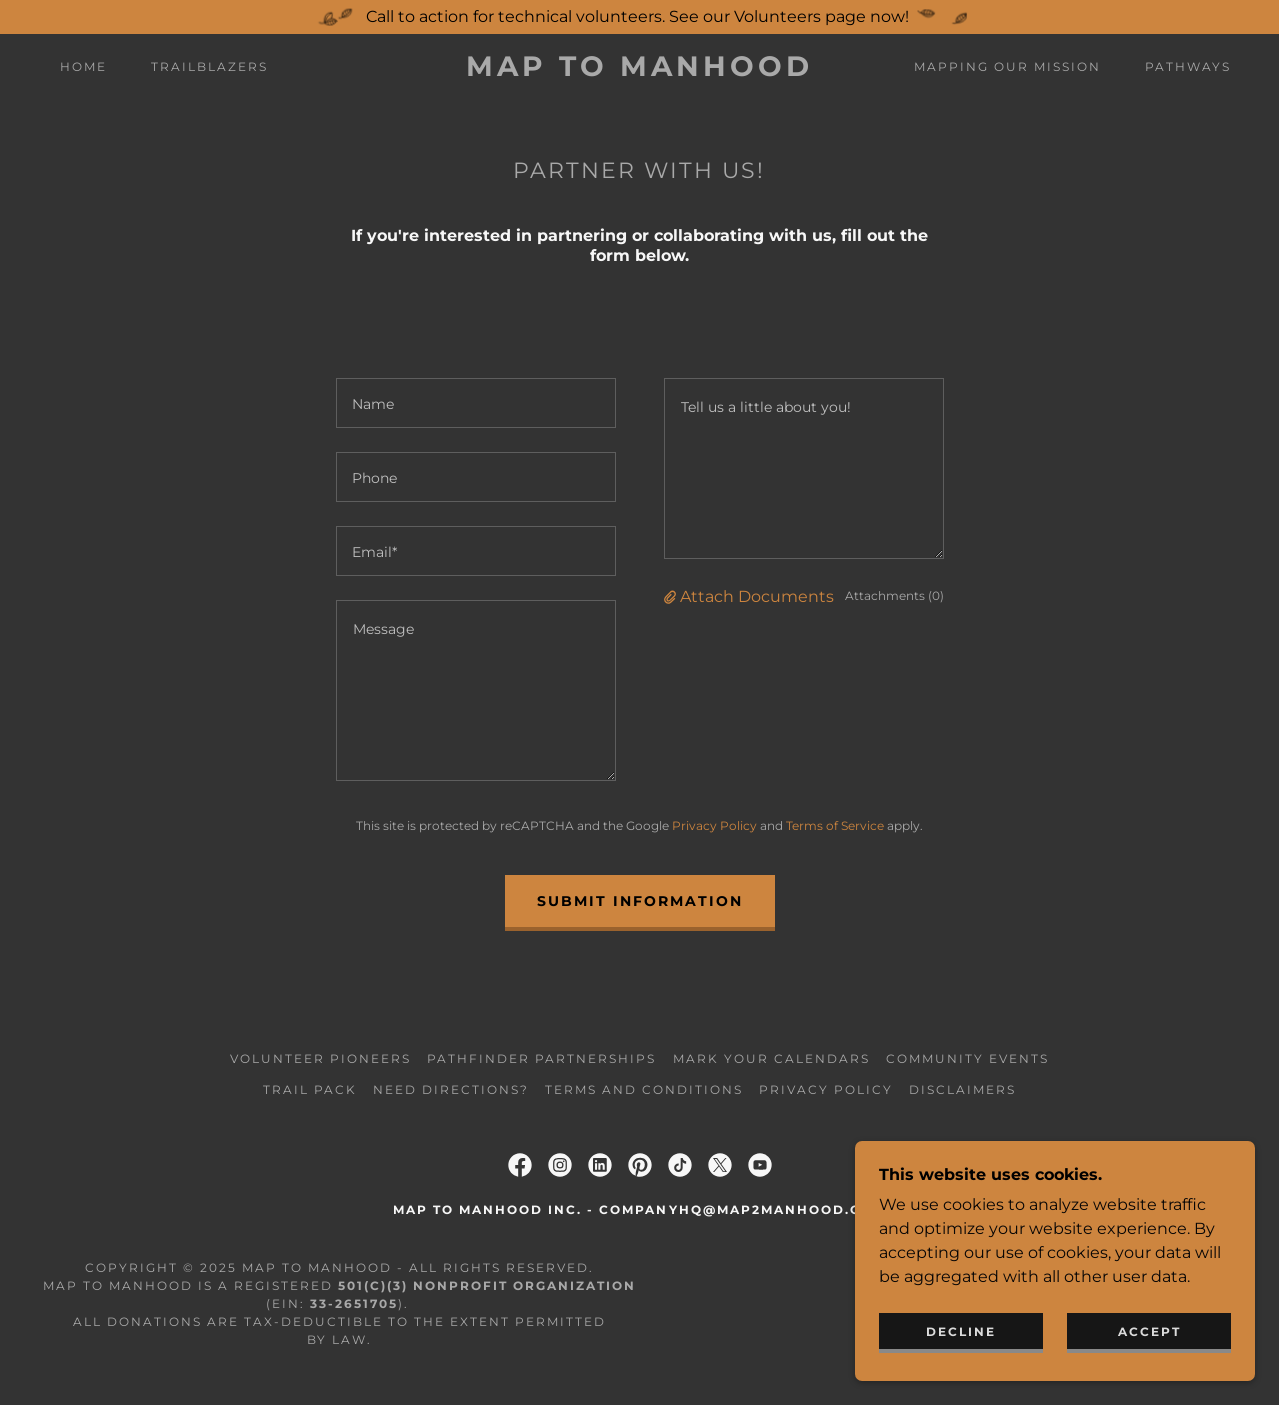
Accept (1149, 1331)
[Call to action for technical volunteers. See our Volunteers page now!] (639, 17)
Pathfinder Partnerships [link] (541, 1058)
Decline (961, 1331)
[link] (639, 70)
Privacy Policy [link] (714, 825)
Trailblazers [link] (209, 66)
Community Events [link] (967, 1058)
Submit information (640, 901)
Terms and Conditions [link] (644, 1089)
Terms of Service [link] (835, 825)
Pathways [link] (1188, 66)
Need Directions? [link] (451, 1089)
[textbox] (476, 403)
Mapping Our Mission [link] (1007, 66)
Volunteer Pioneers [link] (320, 1058)
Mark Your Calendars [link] (771, 1058)
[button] (672, 596)
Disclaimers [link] (962, 1089)
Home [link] (83, 66)
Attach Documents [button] (757, 596)
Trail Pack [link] (310, 1089)
